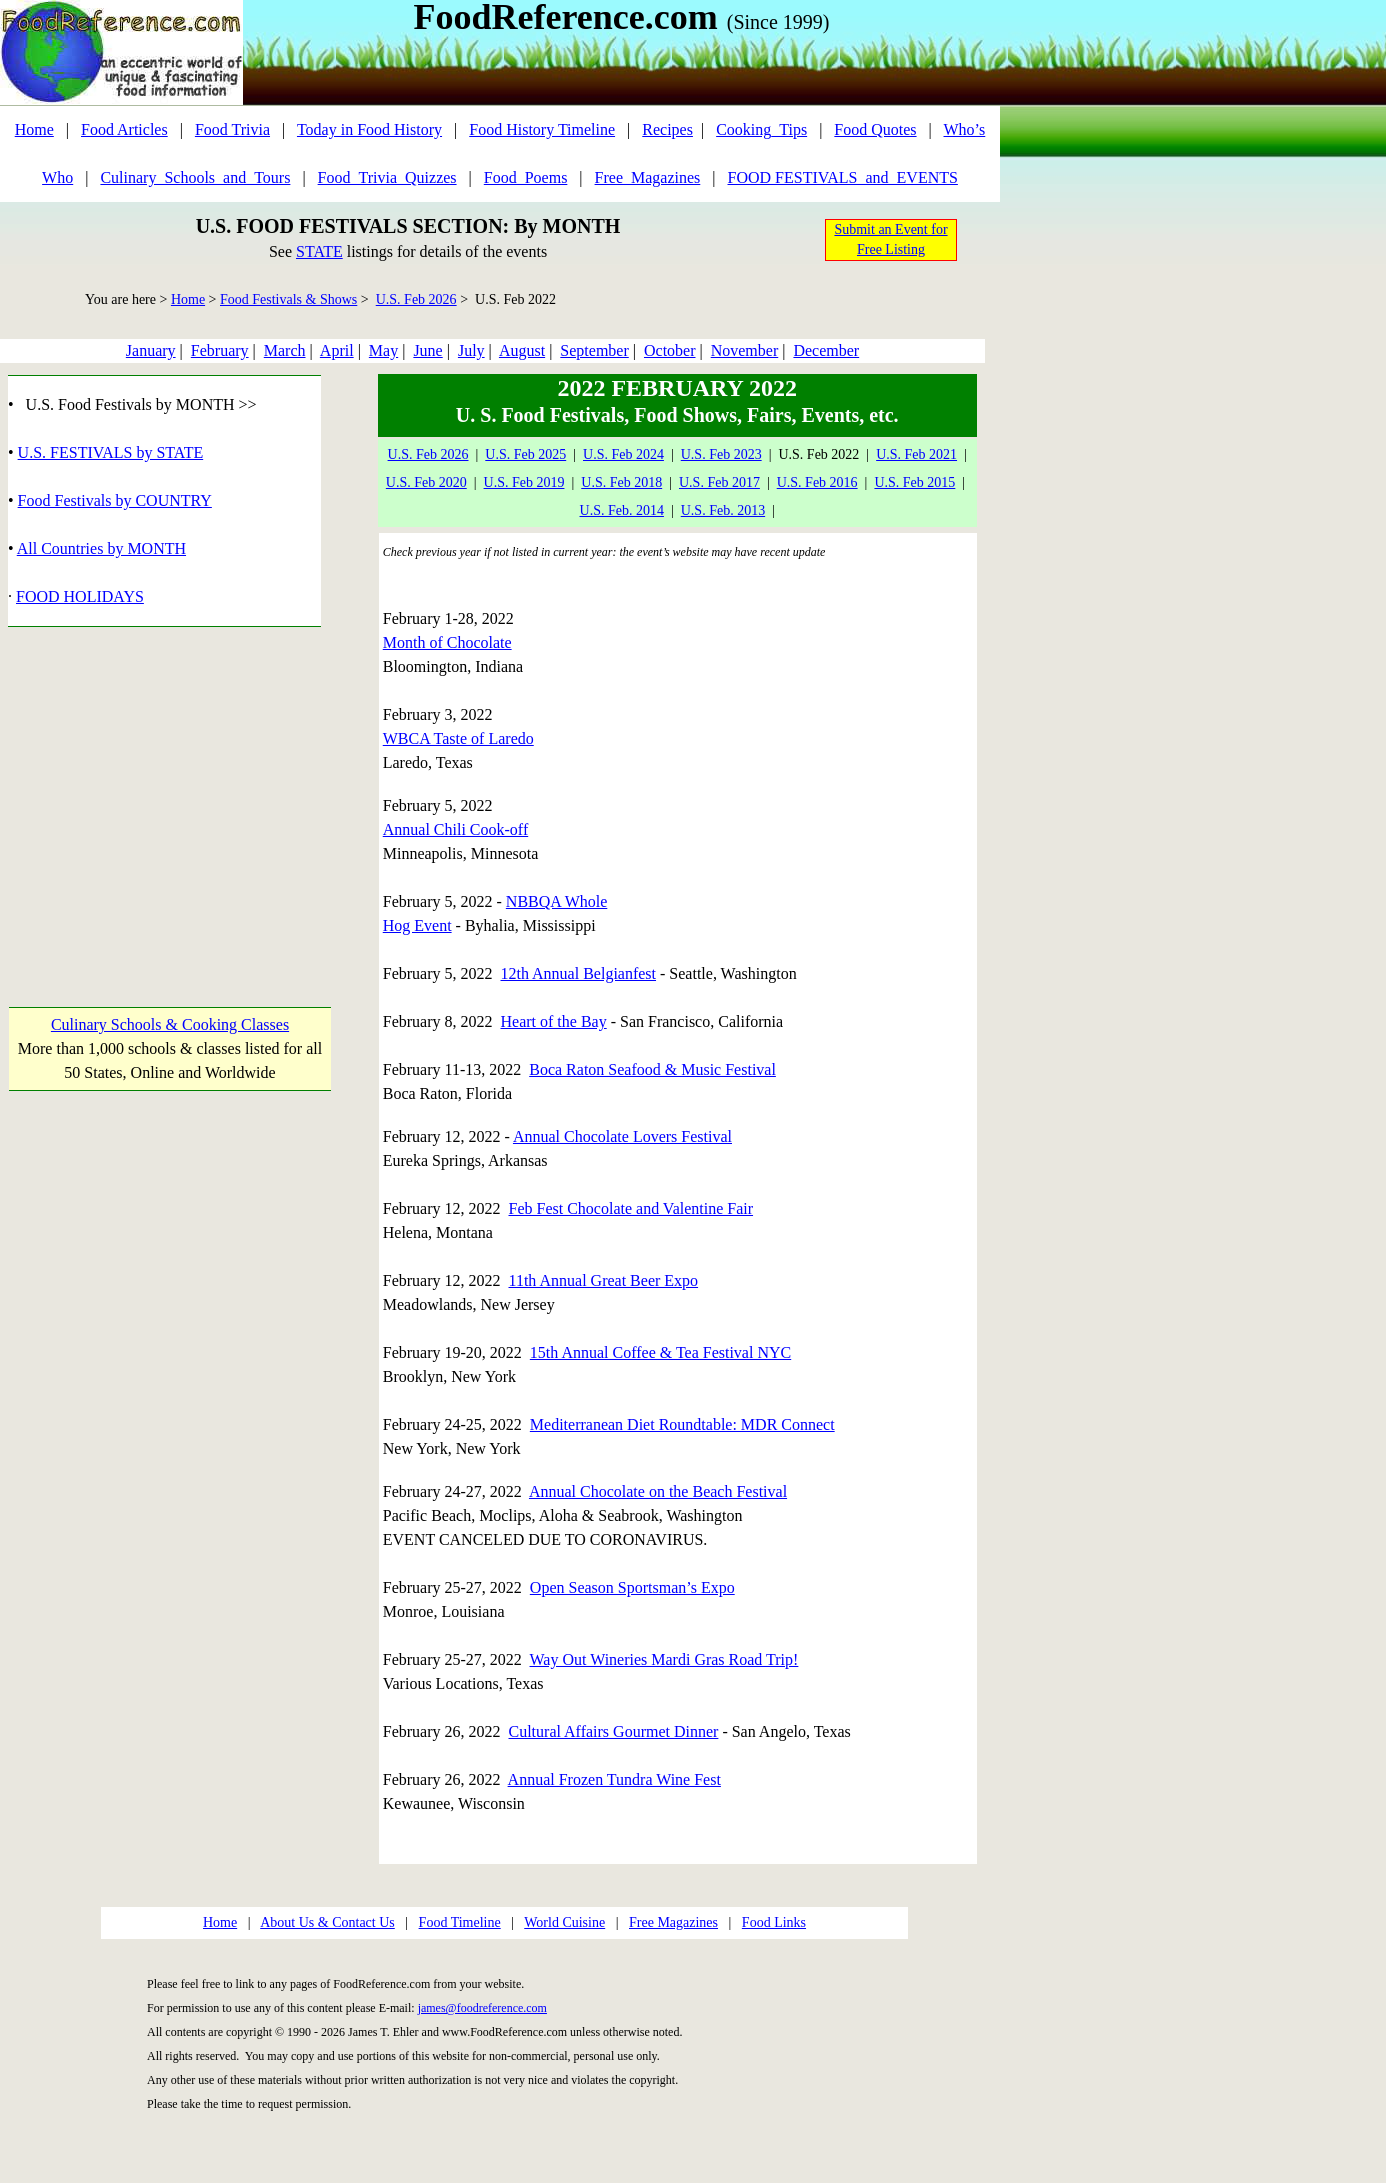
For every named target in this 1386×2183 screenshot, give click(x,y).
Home (34, 129)
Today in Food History (369, 129)
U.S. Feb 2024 (623, 454)
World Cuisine (564, 1922)
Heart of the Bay (554, 1021)
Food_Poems (526, 177)
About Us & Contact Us (327, 1922)
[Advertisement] (169, 798)
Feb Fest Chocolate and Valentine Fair (631, 1208)
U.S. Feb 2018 (621, 482)
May (383, 350)
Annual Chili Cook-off (455, 829)
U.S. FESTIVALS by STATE (111, 452)
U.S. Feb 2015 (914, 482)
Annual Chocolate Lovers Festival (622, 1136)
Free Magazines (673, 1922)
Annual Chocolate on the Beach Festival (658, 1491)
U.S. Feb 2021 (916, 454)
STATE (319, 251)
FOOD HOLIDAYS (80, 596)
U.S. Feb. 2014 (622, 510)
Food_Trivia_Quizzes (387, 177)
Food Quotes (875, 129)
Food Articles (124, 129)
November (745, 350)
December (826, 350)
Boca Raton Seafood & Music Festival (652, 1069)
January (151, 350)
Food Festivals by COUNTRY (115, 500)
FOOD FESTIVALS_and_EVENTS (843, 177)
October (670, 350)
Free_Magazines (648, 177)
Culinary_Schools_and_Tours (195, 177)
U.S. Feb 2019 (524, 482)
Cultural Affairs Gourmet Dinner (614, 1731)
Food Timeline (460, 1922)
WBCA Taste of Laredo (458, 738)
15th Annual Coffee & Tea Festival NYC (660, 1352)
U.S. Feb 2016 (817, 482)
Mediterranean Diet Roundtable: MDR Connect (682, 1424)
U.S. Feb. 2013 (723, 510)
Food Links (774, 1922)
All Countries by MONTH (101, 548)
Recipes (667, 129)
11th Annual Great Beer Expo (604, 1280)
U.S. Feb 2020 (426, 482)
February (220, 350)
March (285, 350)
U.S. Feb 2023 (721, 454)
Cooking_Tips (761, 129)
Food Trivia (232, 129)
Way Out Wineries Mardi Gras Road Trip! (664, 1659)
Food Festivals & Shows (288, 299)
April (337, 350)
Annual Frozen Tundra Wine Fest (614, 1779)
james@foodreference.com (482, 2008)
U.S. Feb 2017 (719, 482)
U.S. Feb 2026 (416, 299)
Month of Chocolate (447, 642)
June (427, 350)
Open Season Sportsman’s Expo (632, 1587)
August (522, 350)
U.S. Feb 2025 (525, 454)
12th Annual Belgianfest (579, 973)
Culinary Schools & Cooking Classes (170, 1024)
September (594, 350)
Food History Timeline (542, 129)
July (471, 350)
